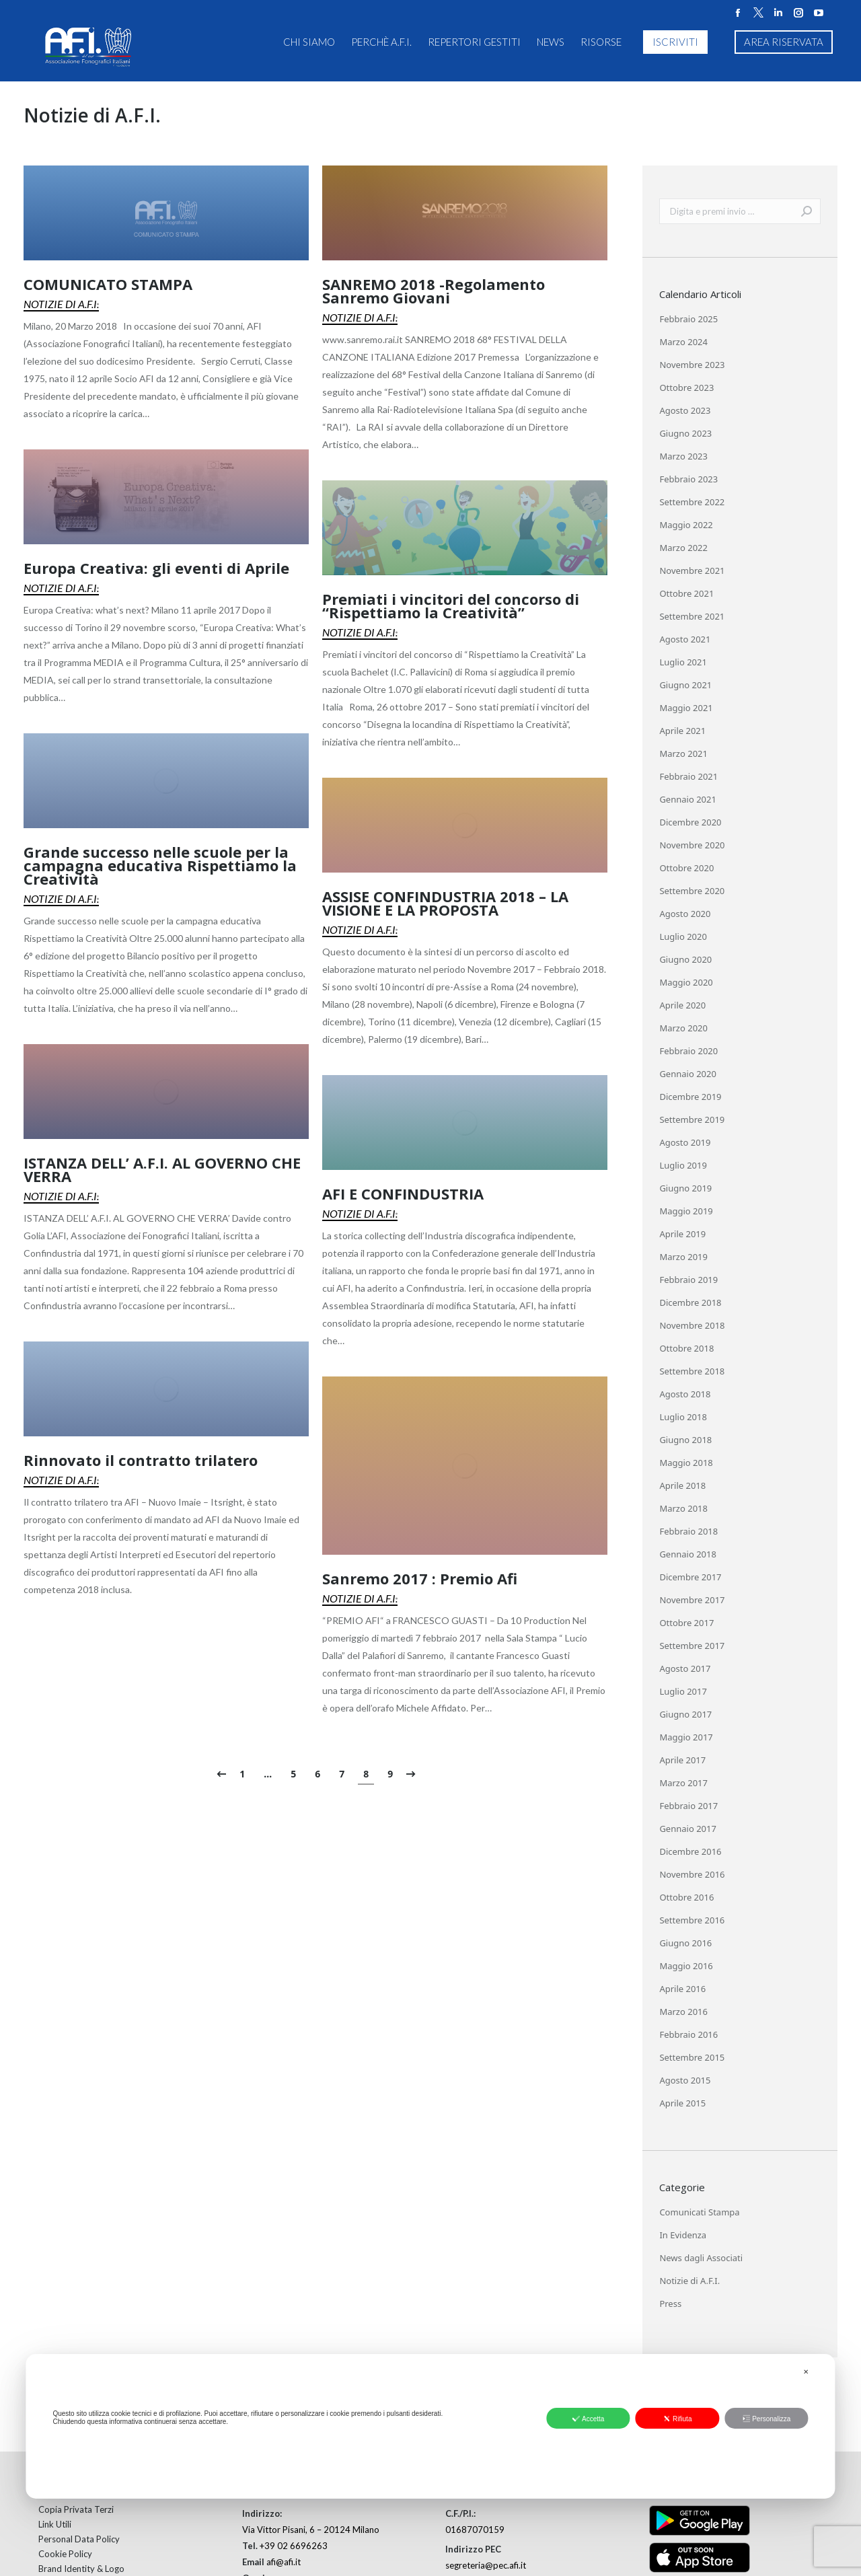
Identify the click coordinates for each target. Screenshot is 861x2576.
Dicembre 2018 (690, 1302)
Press (670, 2303)
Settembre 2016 (691, 1920)
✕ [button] (806, 2372)
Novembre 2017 (691, 1600)
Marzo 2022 (683, 548)
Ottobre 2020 (686, 868)
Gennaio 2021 (687, 799)
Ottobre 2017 (686, 1623)
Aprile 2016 (682, 1989)
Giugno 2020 (685, 959)
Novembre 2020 (691, 845)
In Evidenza (682, 2235)
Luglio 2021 (683, 662)
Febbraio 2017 (688, 1806)
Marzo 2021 (683, 753)
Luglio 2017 (683, 1691)
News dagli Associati (701, 2258)
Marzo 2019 (683, 1257)
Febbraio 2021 (688, 776)
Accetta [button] (588, 2419)
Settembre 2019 (691, 1119)
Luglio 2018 (683, 1417)
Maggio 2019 (685, 1211)
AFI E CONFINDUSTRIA (403, 1193)
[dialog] (430, 2426)
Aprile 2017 (682, 1760)
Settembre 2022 (691, 502)
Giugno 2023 (685, 433)
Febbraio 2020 (688, 1051)
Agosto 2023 (684, 410)
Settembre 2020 (691, 891)
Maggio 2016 (685, 1966)
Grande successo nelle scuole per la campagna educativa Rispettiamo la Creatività (160, 865)
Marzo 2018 (683, 1508)
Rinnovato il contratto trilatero (141, 1460)
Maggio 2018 (685, 1463)
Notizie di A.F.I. (61, 303)
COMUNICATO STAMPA (108, 284)
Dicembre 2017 (690, 1577)
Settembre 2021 (691, 616)
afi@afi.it (283, 2561)
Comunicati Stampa (699, 2212)
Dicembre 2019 (690, 1097)
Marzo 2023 (683, 456)
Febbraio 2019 (688, 1280)
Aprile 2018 (682, 1485)
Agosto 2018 (684, 1394)
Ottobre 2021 (686, 593)
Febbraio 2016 (688, 2034)
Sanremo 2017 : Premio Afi (419, 1578)
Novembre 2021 (691, 570)
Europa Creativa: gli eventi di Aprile (156, 568)
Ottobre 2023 (686, 387)
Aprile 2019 (682, 1234)
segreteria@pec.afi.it (485, 2565)
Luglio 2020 (683, 936)
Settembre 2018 (691, 1371)
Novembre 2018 (691, 1325)
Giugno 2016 (685, 1943)
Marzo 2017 (683, 1783)
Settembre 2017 (691, 1646)
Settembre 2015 (691, 2057)
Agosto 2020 (684, 914)
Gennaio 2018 (687, 1554)
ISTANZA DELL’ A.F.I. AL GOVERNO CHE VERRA (162, 1169)
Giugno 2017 (685, 1714)
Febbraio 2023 (688, 479)
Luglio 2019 (683, 1165)
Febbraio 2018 (688, 1531)
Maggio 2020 (685, 982)
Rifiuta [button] (677, 2419)
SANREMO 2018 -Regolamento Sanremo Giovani (433, 290)
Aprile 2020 (682, 1005)
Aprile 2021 (682, 731)
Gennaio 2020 (687, 1074)
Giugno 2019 (685, 1188)
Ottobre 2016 (686, 1897)
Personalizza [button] (766, 2419)
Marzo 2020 (683, 1028)
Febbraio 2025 (688, 319)
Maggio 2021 (685, 708)
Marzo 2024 (683, 342)
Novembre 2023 (691, 365)
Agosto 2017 (684, 1668)
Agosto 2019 (684, 1142)
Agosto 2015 (684, 2080)
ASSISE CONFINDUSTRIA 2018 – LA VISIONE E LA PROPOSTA (445, 902)
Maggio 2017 (685, 1737)
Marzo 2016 (683, 2011)
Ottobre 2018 (686, 1348)
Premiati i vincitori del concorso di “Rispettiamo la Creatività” (450, 605)
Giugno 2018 (685, 1440)
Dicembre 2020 (690, 822)
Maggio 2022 (685, 525)
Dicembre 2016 (690, 1851)
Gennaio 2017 (687, 1829)
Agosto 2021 (684, 639)
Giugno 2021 (685, 685)
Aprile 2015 (682, 2103)
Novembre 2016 (691, 1874)
